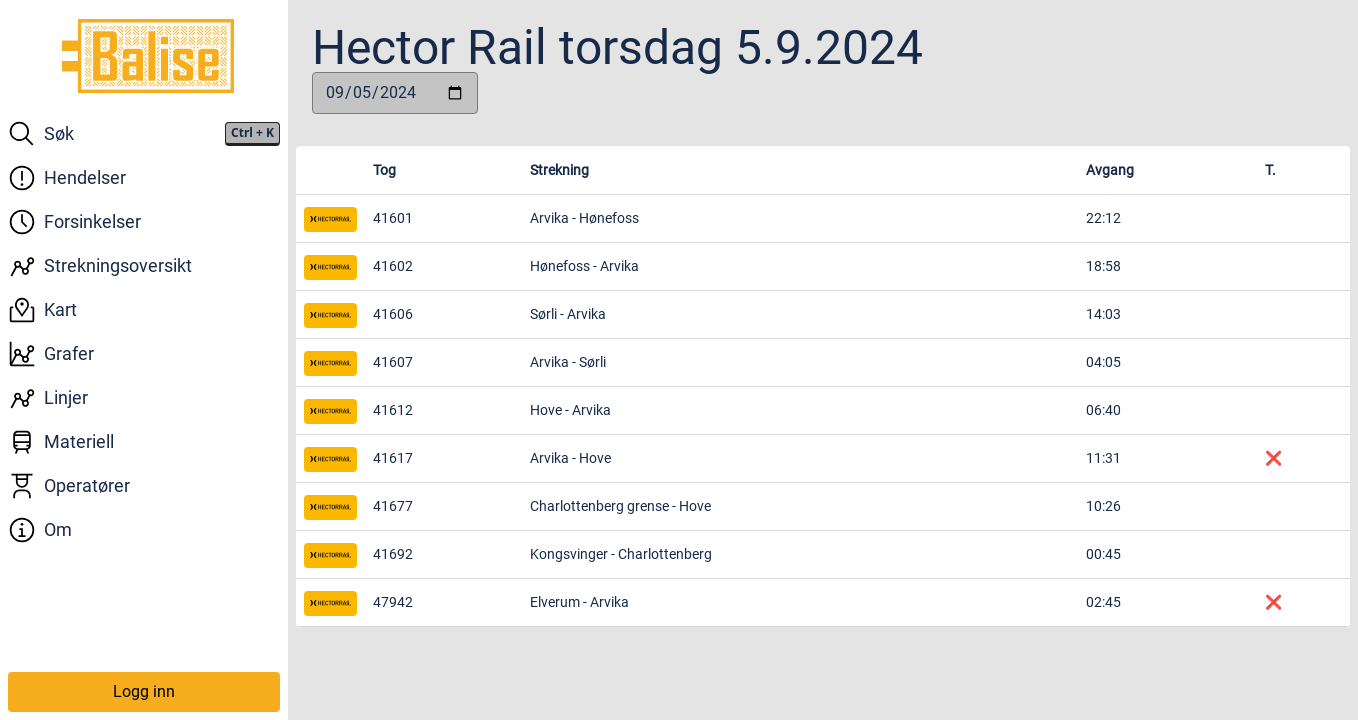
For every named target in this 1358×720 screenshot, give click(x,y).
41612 (393, 410)
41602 (393, 266)
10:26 (1103, 506)
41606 (393, 314)
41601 (393, 218)
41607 (393, 362)
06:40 (1103, 410)
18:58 (1103, 266)
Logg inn (144, 691)
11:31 (1103, 458)
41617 (393, 458)
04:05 (1103, 362)
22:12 (1103, 218)
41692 (393, 554)
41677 (393, 506)
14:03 (1103, 314)
